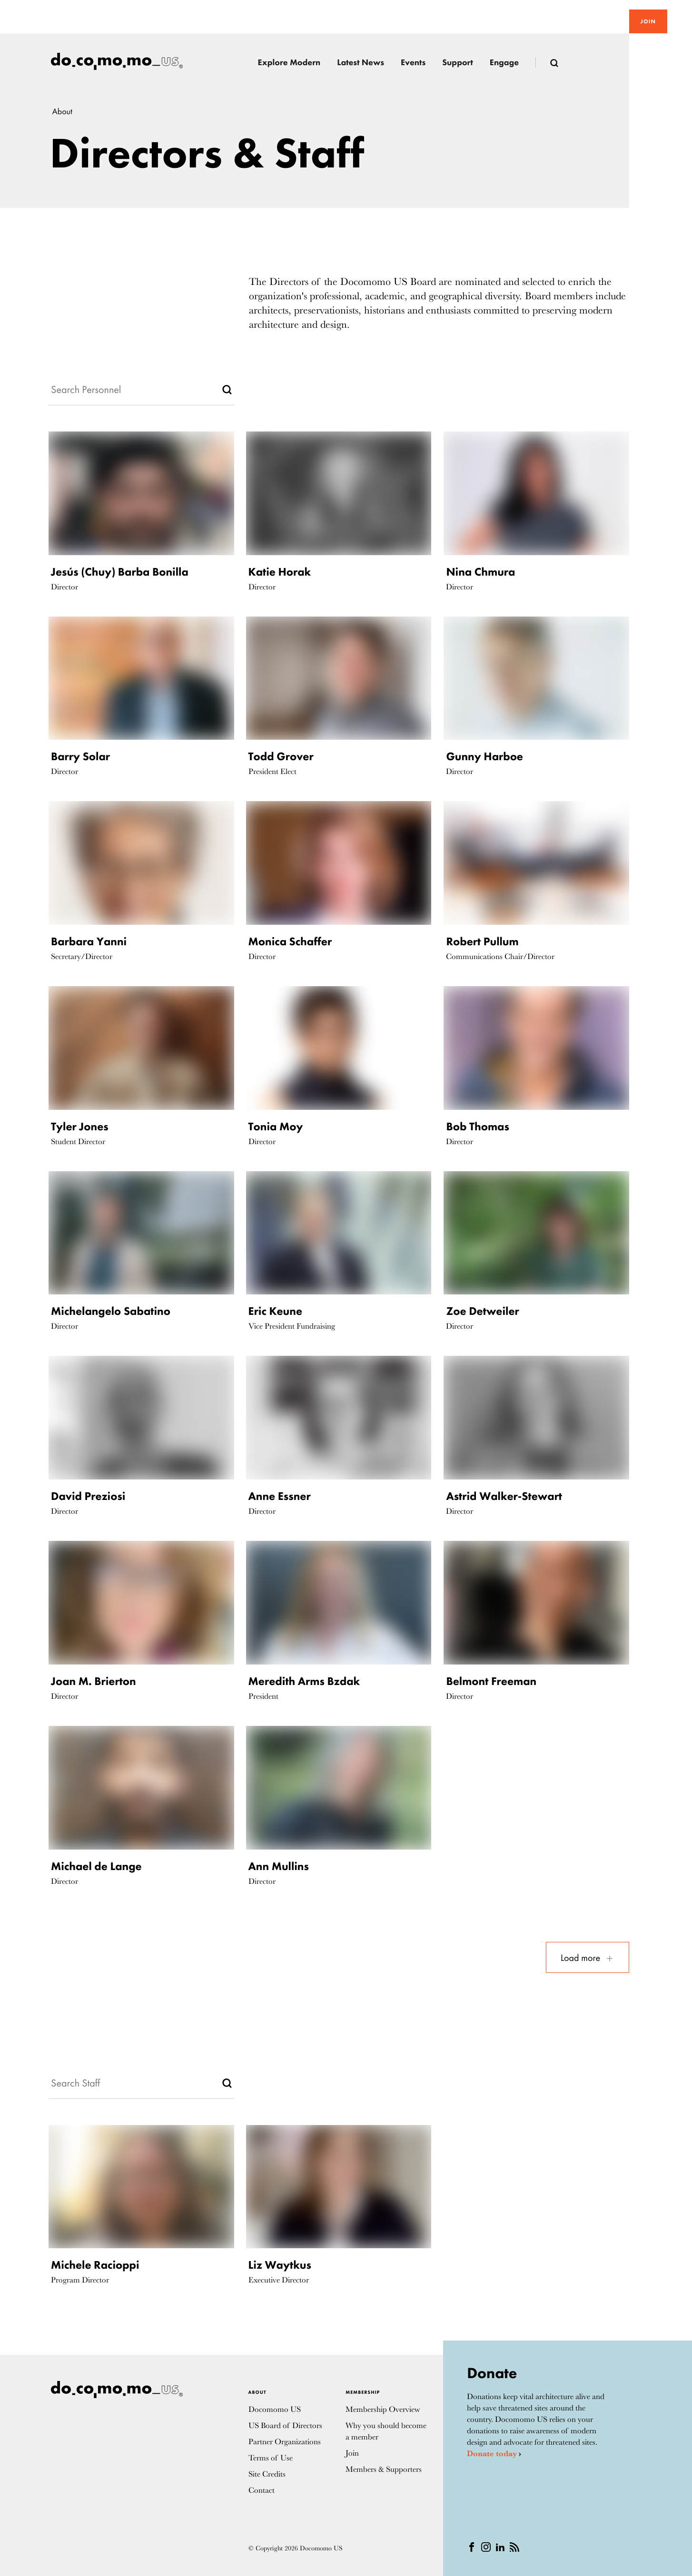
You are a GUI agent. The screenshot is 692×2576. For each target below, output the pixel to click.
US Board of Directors (285, 2425)
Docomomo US (274, 2409)
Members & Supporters (384, 2469)
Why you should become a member (386, 2431)
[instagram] (486, 2546)
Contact (261, 2490)
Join (648, 21)
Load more (587, 1958)
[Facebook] (471, 2546)
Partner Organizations (284, 2441)
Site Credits (267, 2473)
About (62, 112)
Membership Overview (383, 2409)
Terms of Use (270, 2457)
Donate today (492, 2453)
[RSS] (514, 2546)
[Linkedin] (500, 2546)
